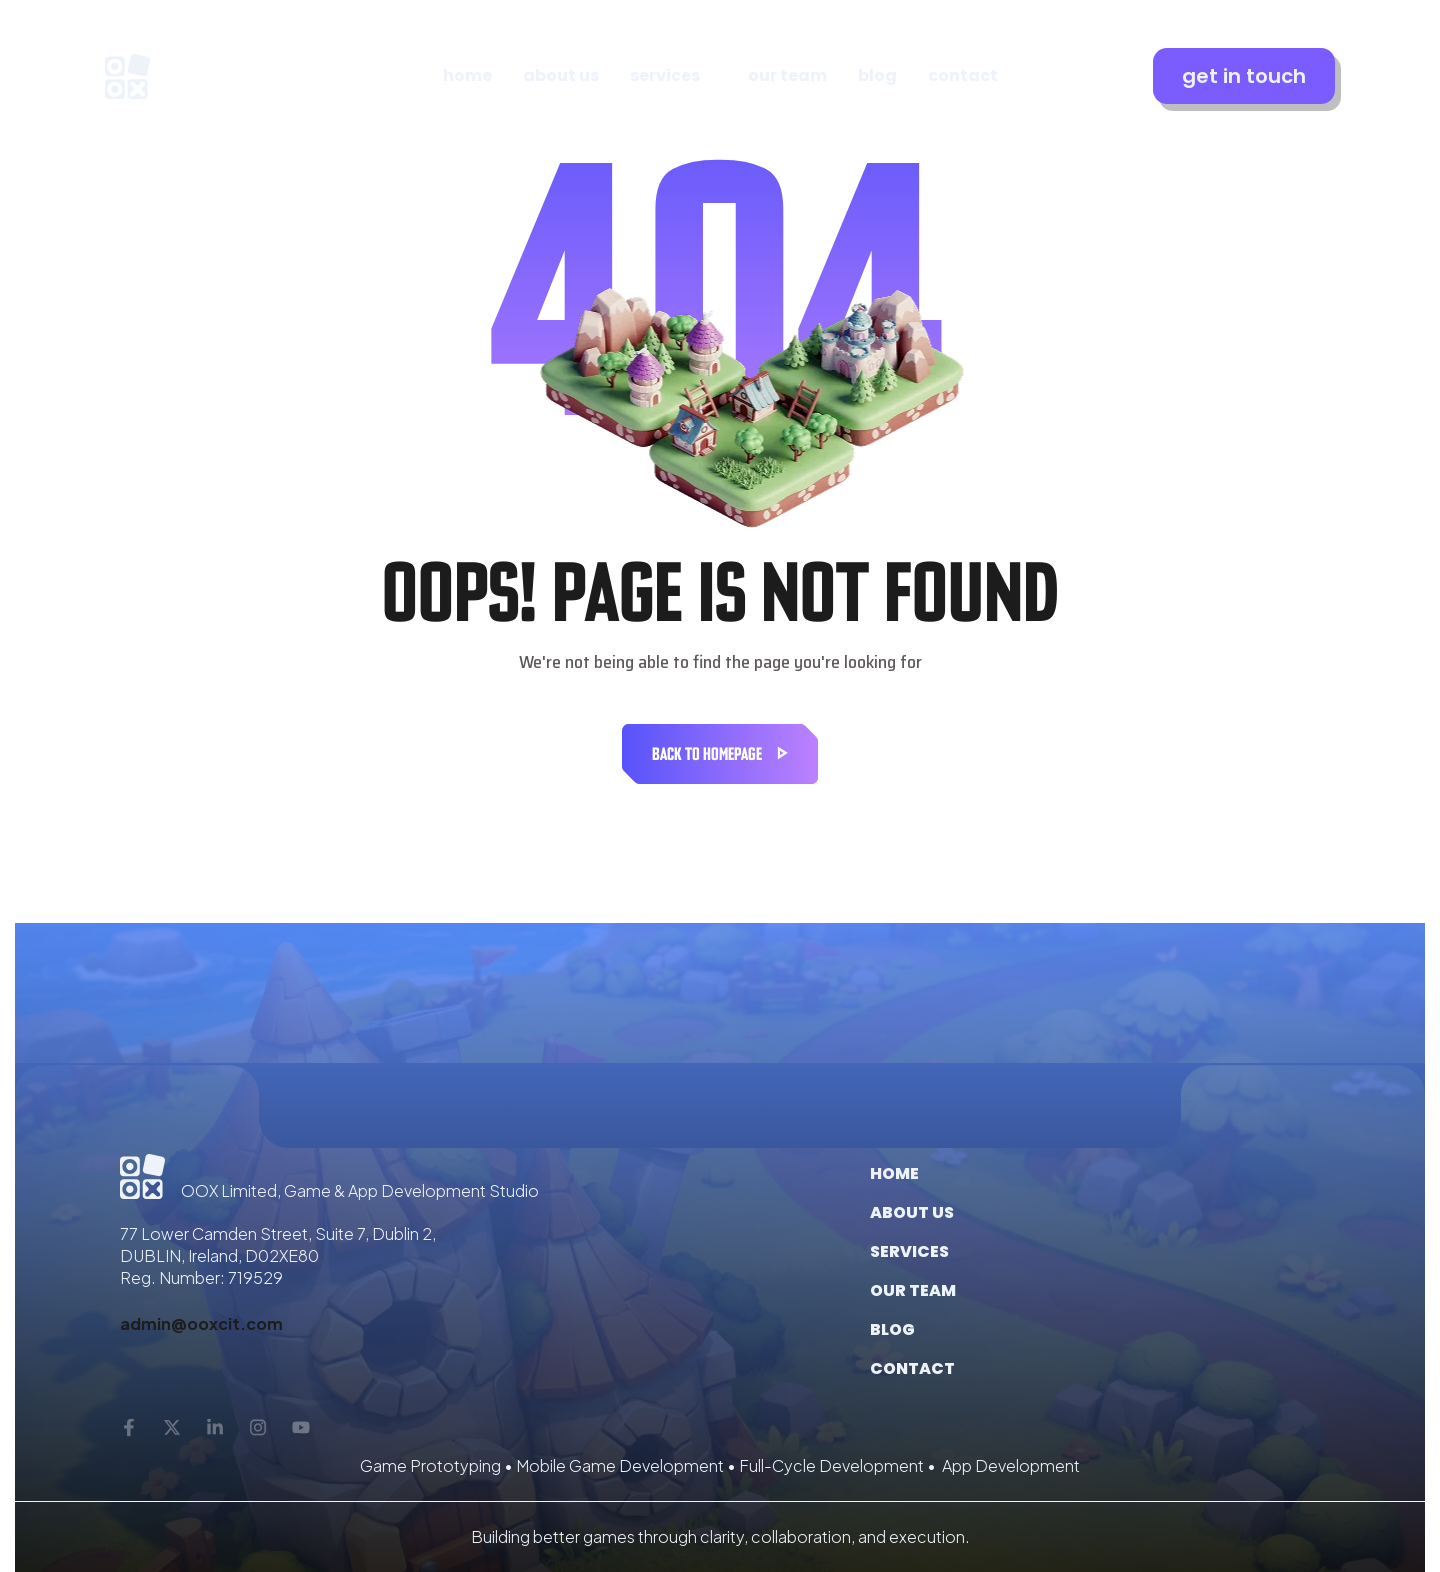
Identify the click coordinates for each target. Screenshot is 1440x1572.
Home (894, 1173)
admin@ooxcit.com (201, 1323)
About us (912, 1212)
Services (909, 1251)
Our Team (913, 1290)
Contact (912, 1368)
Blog (892, 1329)
